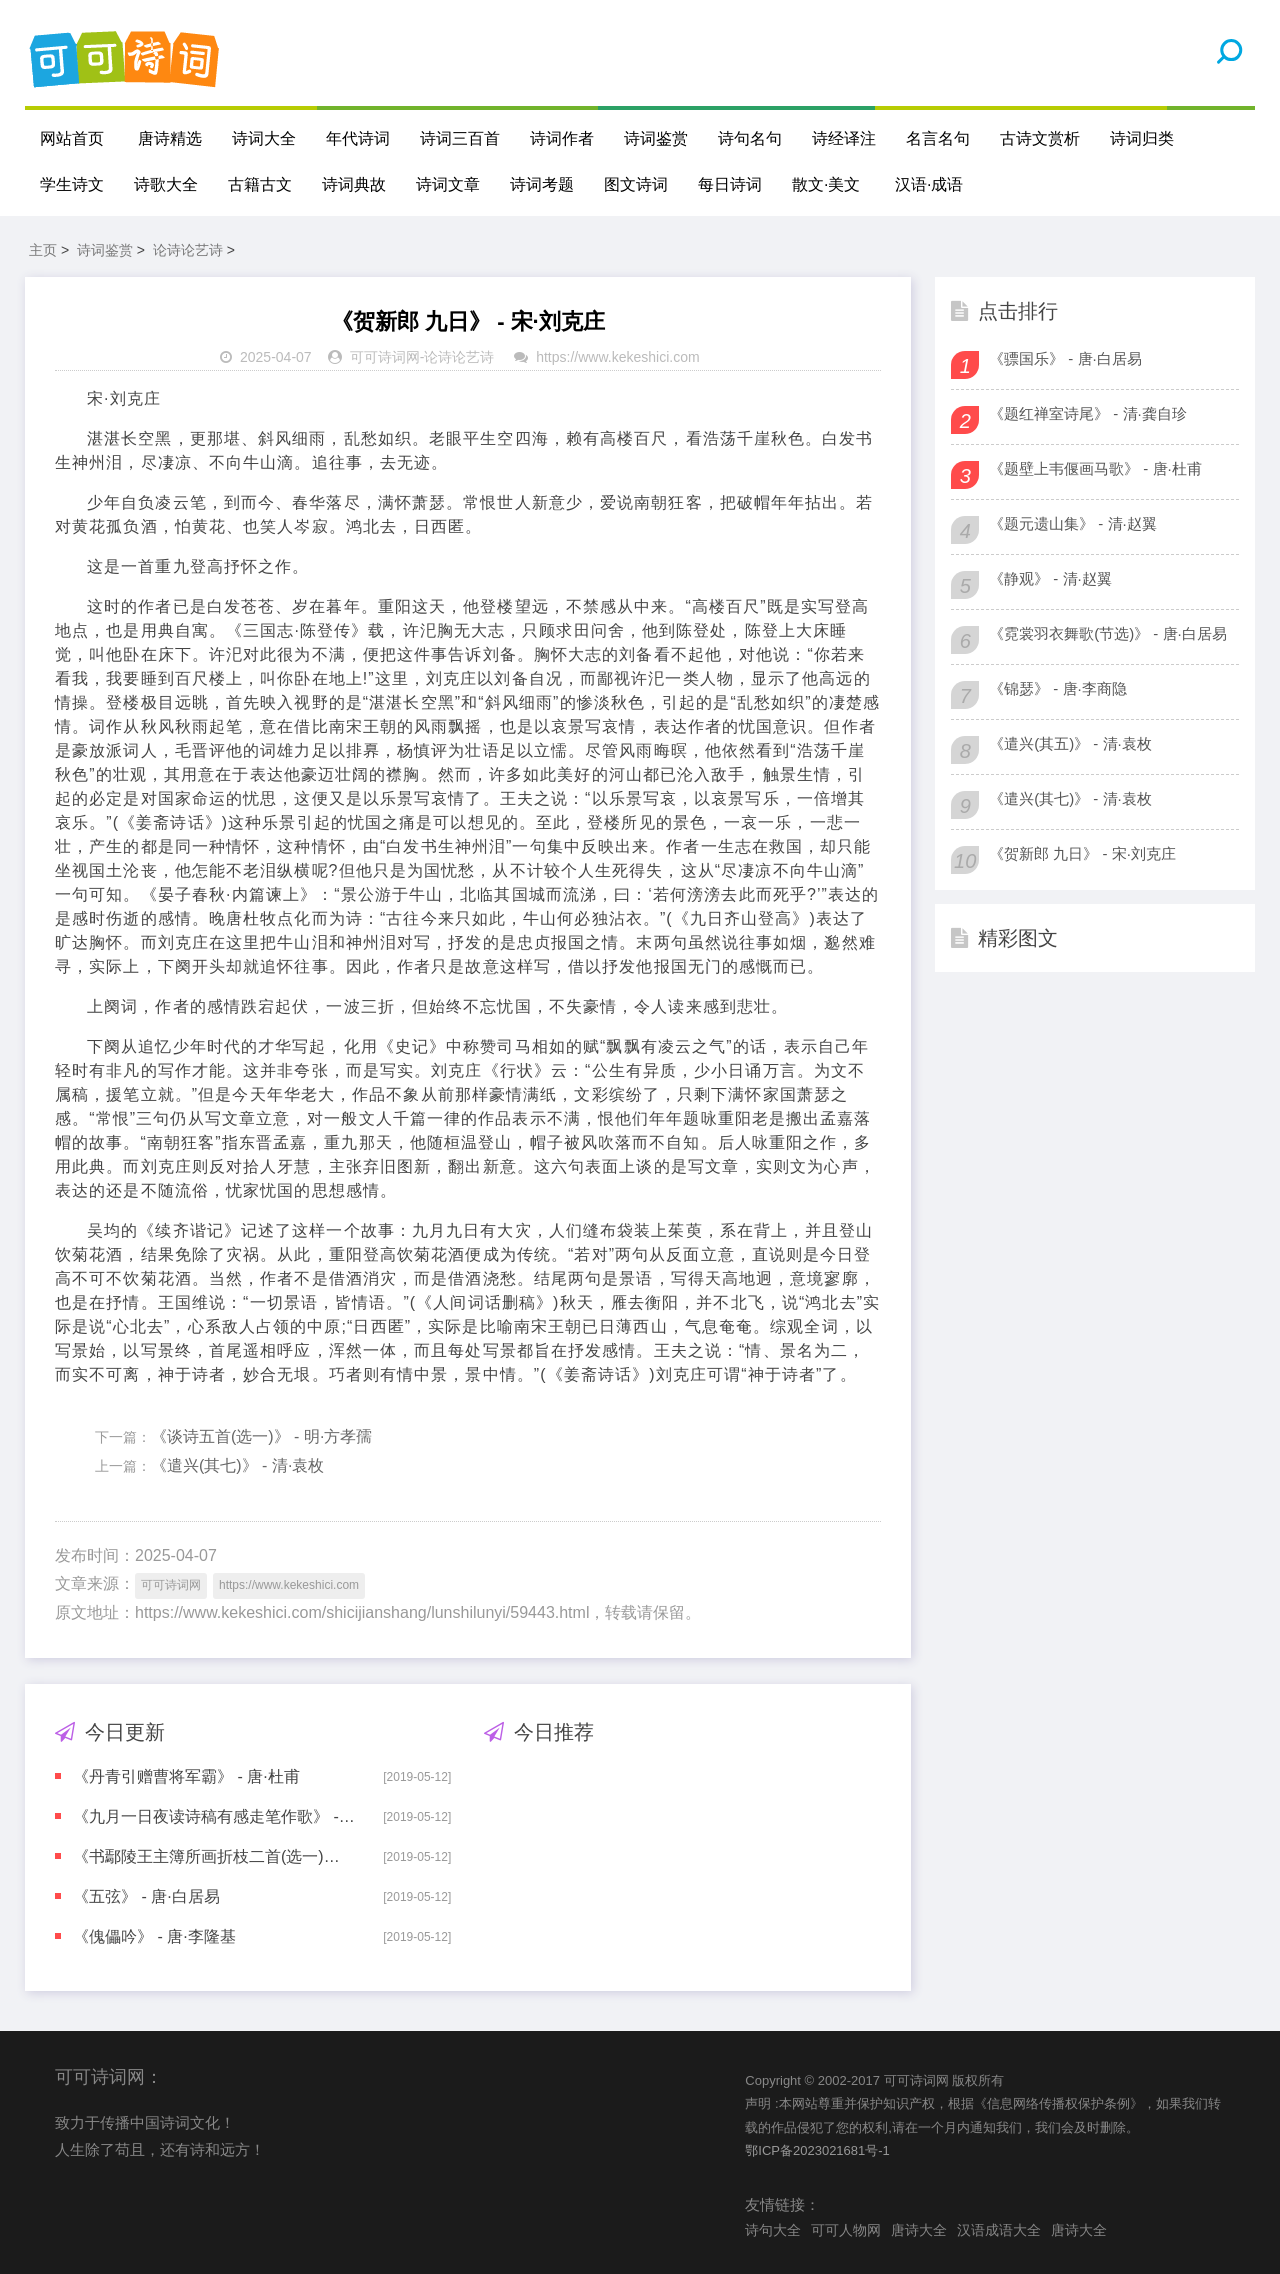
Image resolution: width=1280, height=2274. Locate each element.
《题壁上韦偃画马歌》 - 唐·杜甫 (1095, 468)
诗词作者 (562, 138)
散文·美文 (826, 184)
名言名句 (938, 138)
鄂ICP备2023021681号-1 (817, 2150)
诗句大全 (773, 2230)
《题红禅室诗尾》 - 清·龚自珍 (1088, 413)
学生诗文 (72, 184)
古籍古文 (260, 184)
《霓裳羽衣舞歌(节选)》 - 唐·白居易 (1108, 633)
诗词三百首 (460, 138)
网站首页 (72, 138)
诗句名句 (750, 138)
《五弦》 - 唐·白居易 (146, 1896)
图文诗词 (636, 184)
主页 (43, 250)
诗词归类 (1142, 138)
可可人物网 (846, 2230)
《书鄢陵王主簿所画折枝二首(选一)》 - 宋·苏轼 (214, 1856)
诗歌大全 (166, 184)
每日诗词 (730, 184)
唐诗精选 (170, 138)
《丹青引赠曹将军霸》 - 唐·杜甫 (186, 1776)
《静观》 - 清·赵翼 (1050, 578)
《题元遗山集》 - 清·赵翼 (1073, 523)
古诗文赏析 (1040, 138)
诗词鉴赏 (656, 138)
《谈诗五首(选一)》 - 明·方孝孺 (261, 1436)
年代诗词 (358, 138)
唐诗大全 (919, 2230)
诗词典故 (354, 184)
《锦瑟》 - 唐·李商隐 (1058, 688)
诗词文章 (448, 184)
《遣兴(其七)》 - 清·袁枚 (237, 1465)
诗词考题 (542, 184)
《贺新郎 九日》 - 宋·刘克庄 (1082, 853)
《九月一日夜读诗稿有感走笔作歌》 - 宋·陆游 (214, 1816)
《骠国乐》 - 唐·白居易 (1065, 358)
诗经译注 (844, 138)
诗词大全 (264, 138)
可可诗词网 (385, 357)
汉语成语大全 (999, 2230)
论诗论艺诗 (188, 250)
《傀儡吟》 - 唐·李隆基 (154, 1936)
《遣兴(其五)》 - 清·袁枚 (1070, 743)
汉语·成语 (929, 184)
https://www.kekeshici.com (617, 357)
